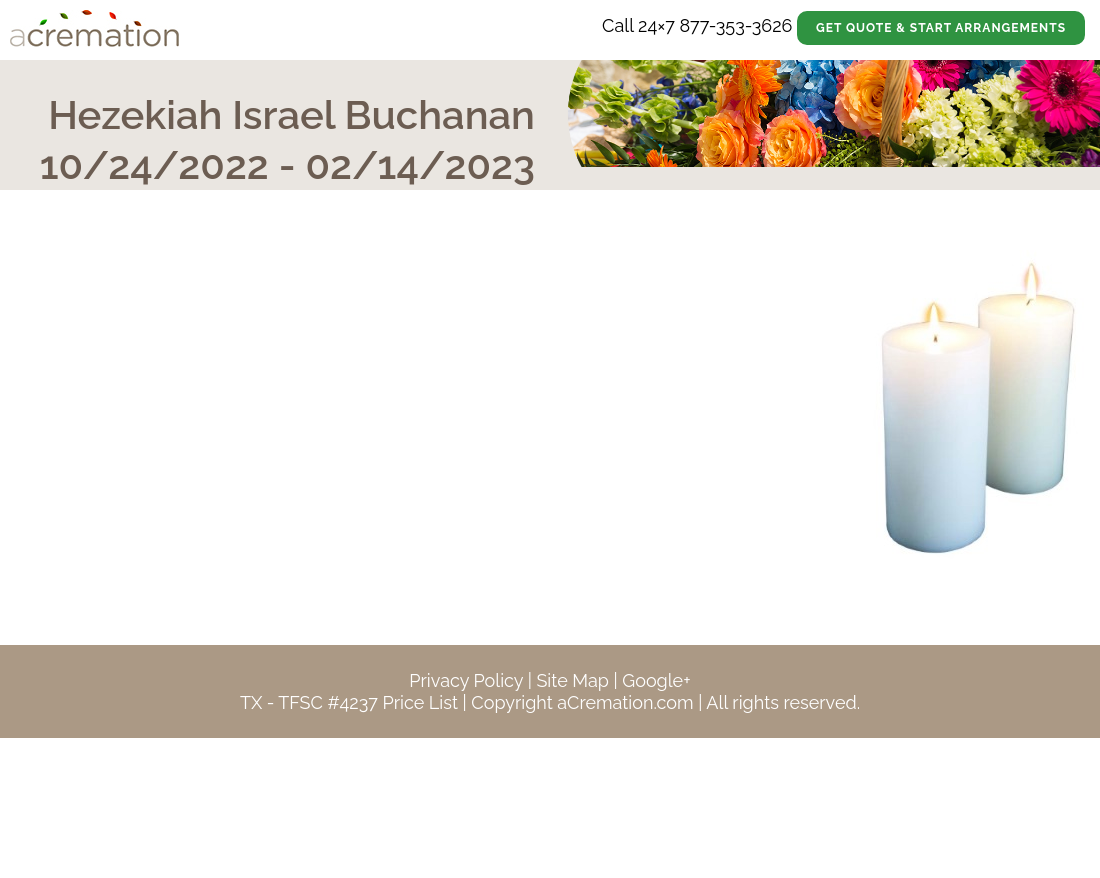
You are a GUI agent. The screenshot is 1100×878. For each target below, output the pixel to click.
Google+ (656, 680)
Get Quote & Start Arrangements (941, 28)
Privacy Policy (466, 680)
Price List (420, 702)
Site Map (572, 680)
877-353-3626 (735, 25)
